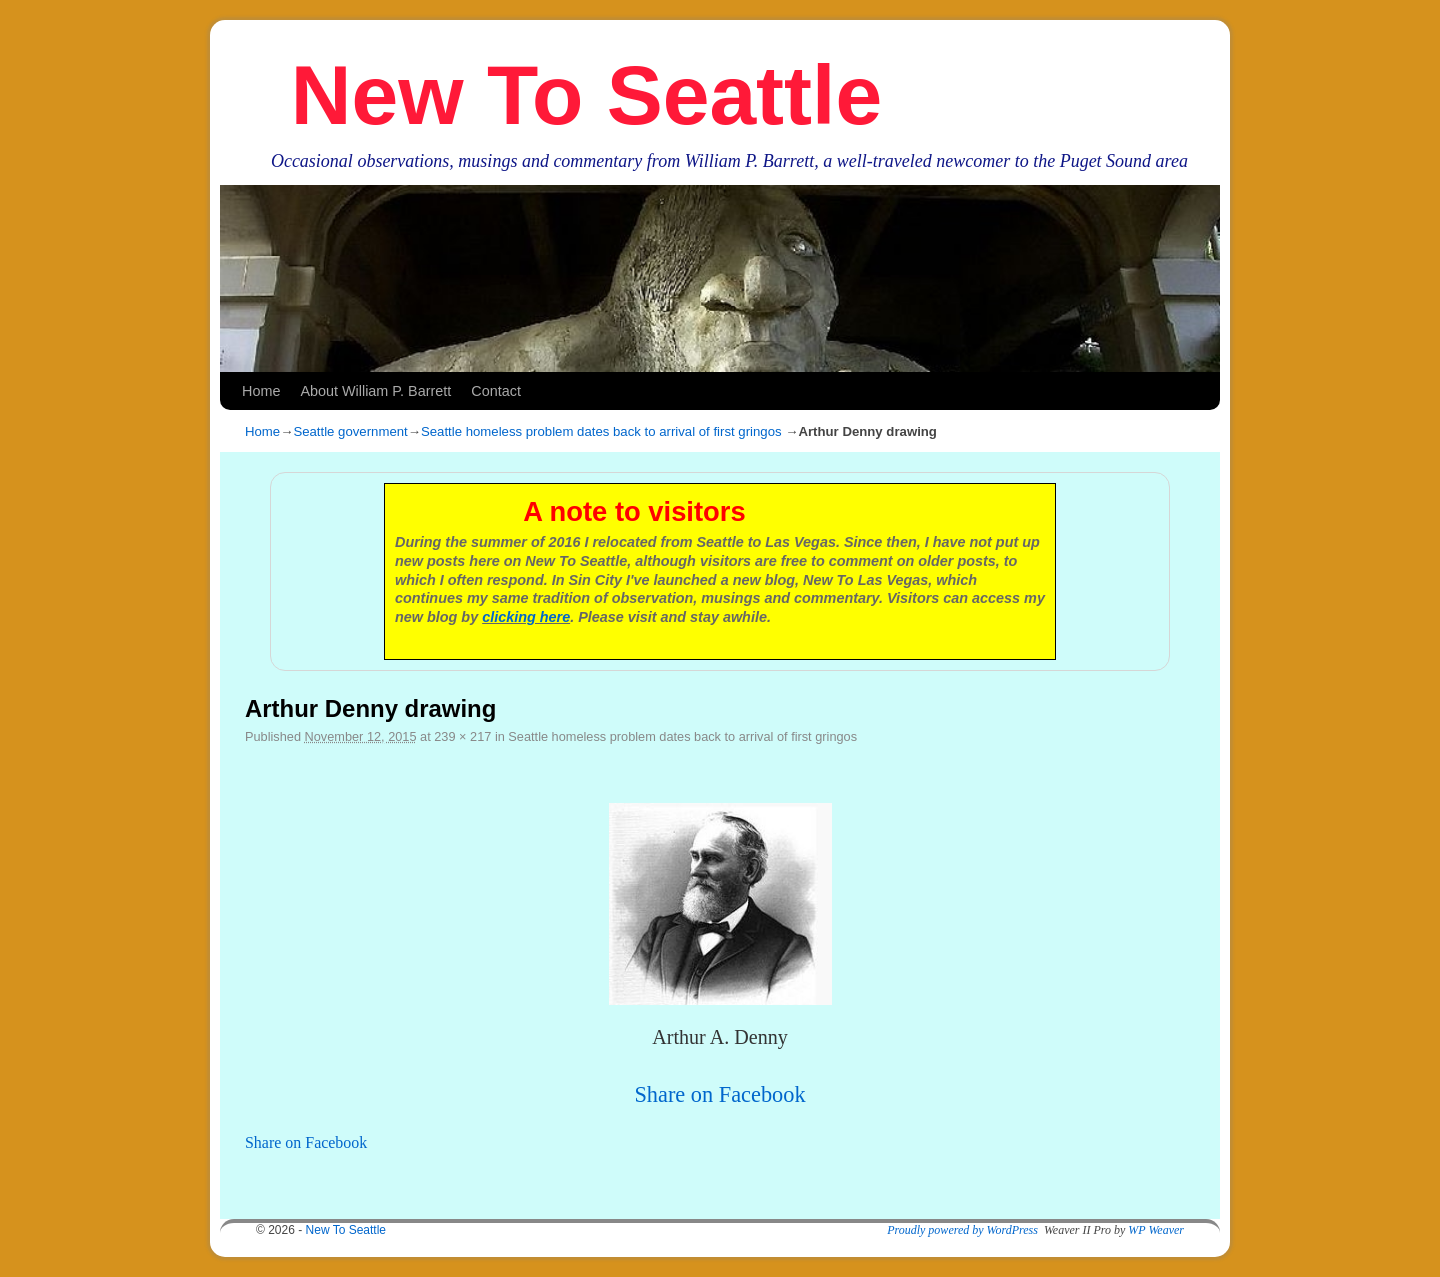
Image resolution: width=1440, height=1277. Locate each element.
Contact (496, 391)
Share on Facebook (719, 1094)
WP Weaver (1156, 1230)
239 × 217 (462, 736)
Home (261, 391)
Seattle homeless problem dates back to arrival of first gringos (601, 431)
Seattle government (350, 431)
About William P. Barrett (375, 391)
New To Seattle (586, 95)
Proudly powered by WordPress (962, 1230)
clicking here (526, 617)
